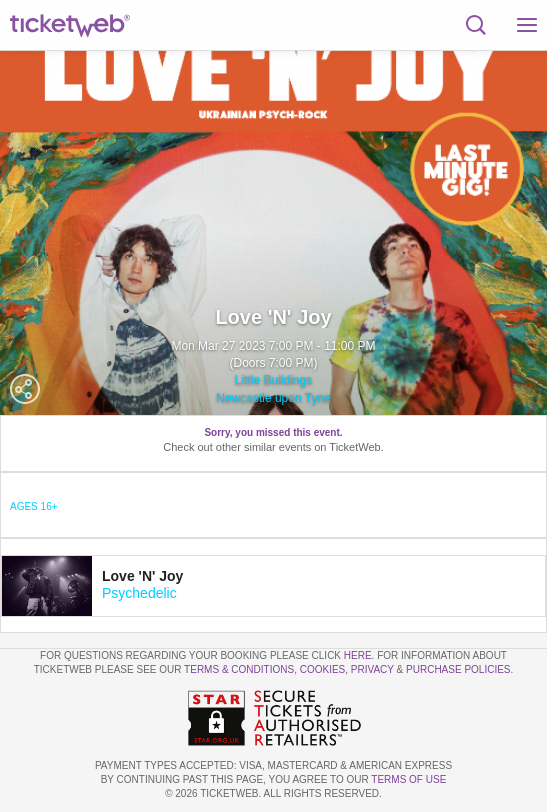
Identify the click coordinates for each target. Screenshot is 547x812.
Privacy (372, 669)
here (358, 655)
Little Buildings (273, 380)
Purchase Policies (458, 669)
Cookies (323, 669)
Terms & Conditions (239, 669)
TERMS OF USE (408, 779)
